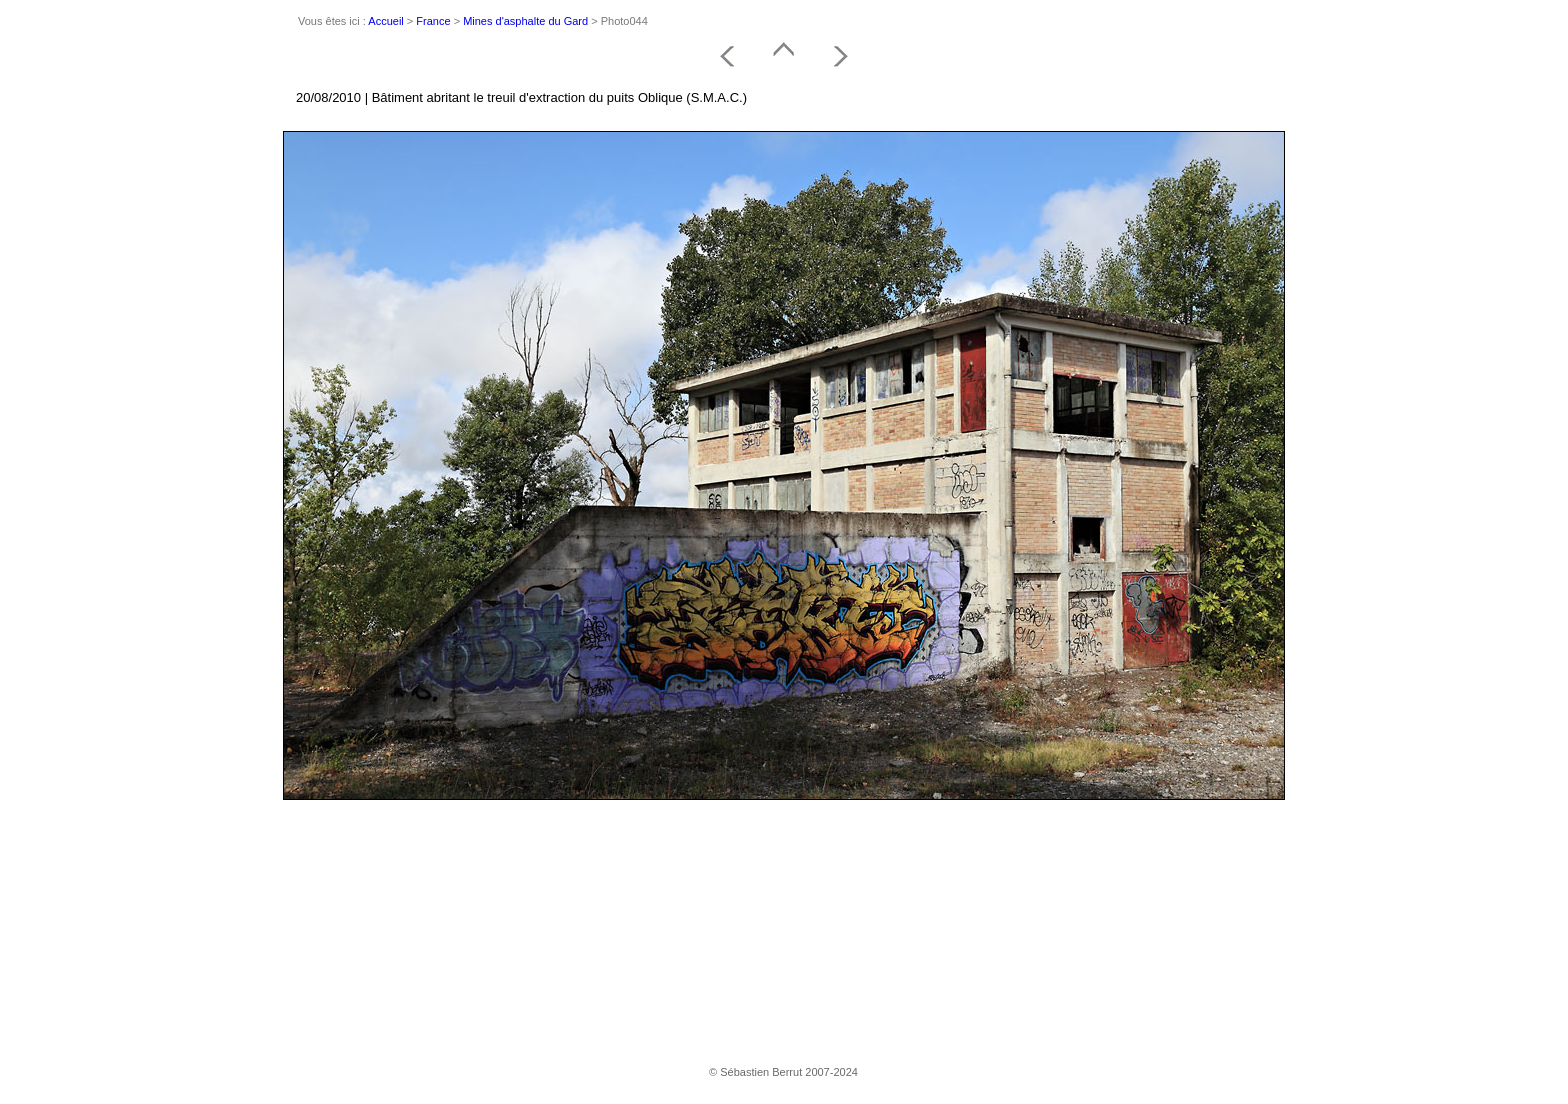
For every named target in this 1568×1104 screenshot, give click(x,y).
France (433, 21)
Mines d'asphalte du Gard (525, 21)
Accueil (385, 21)
